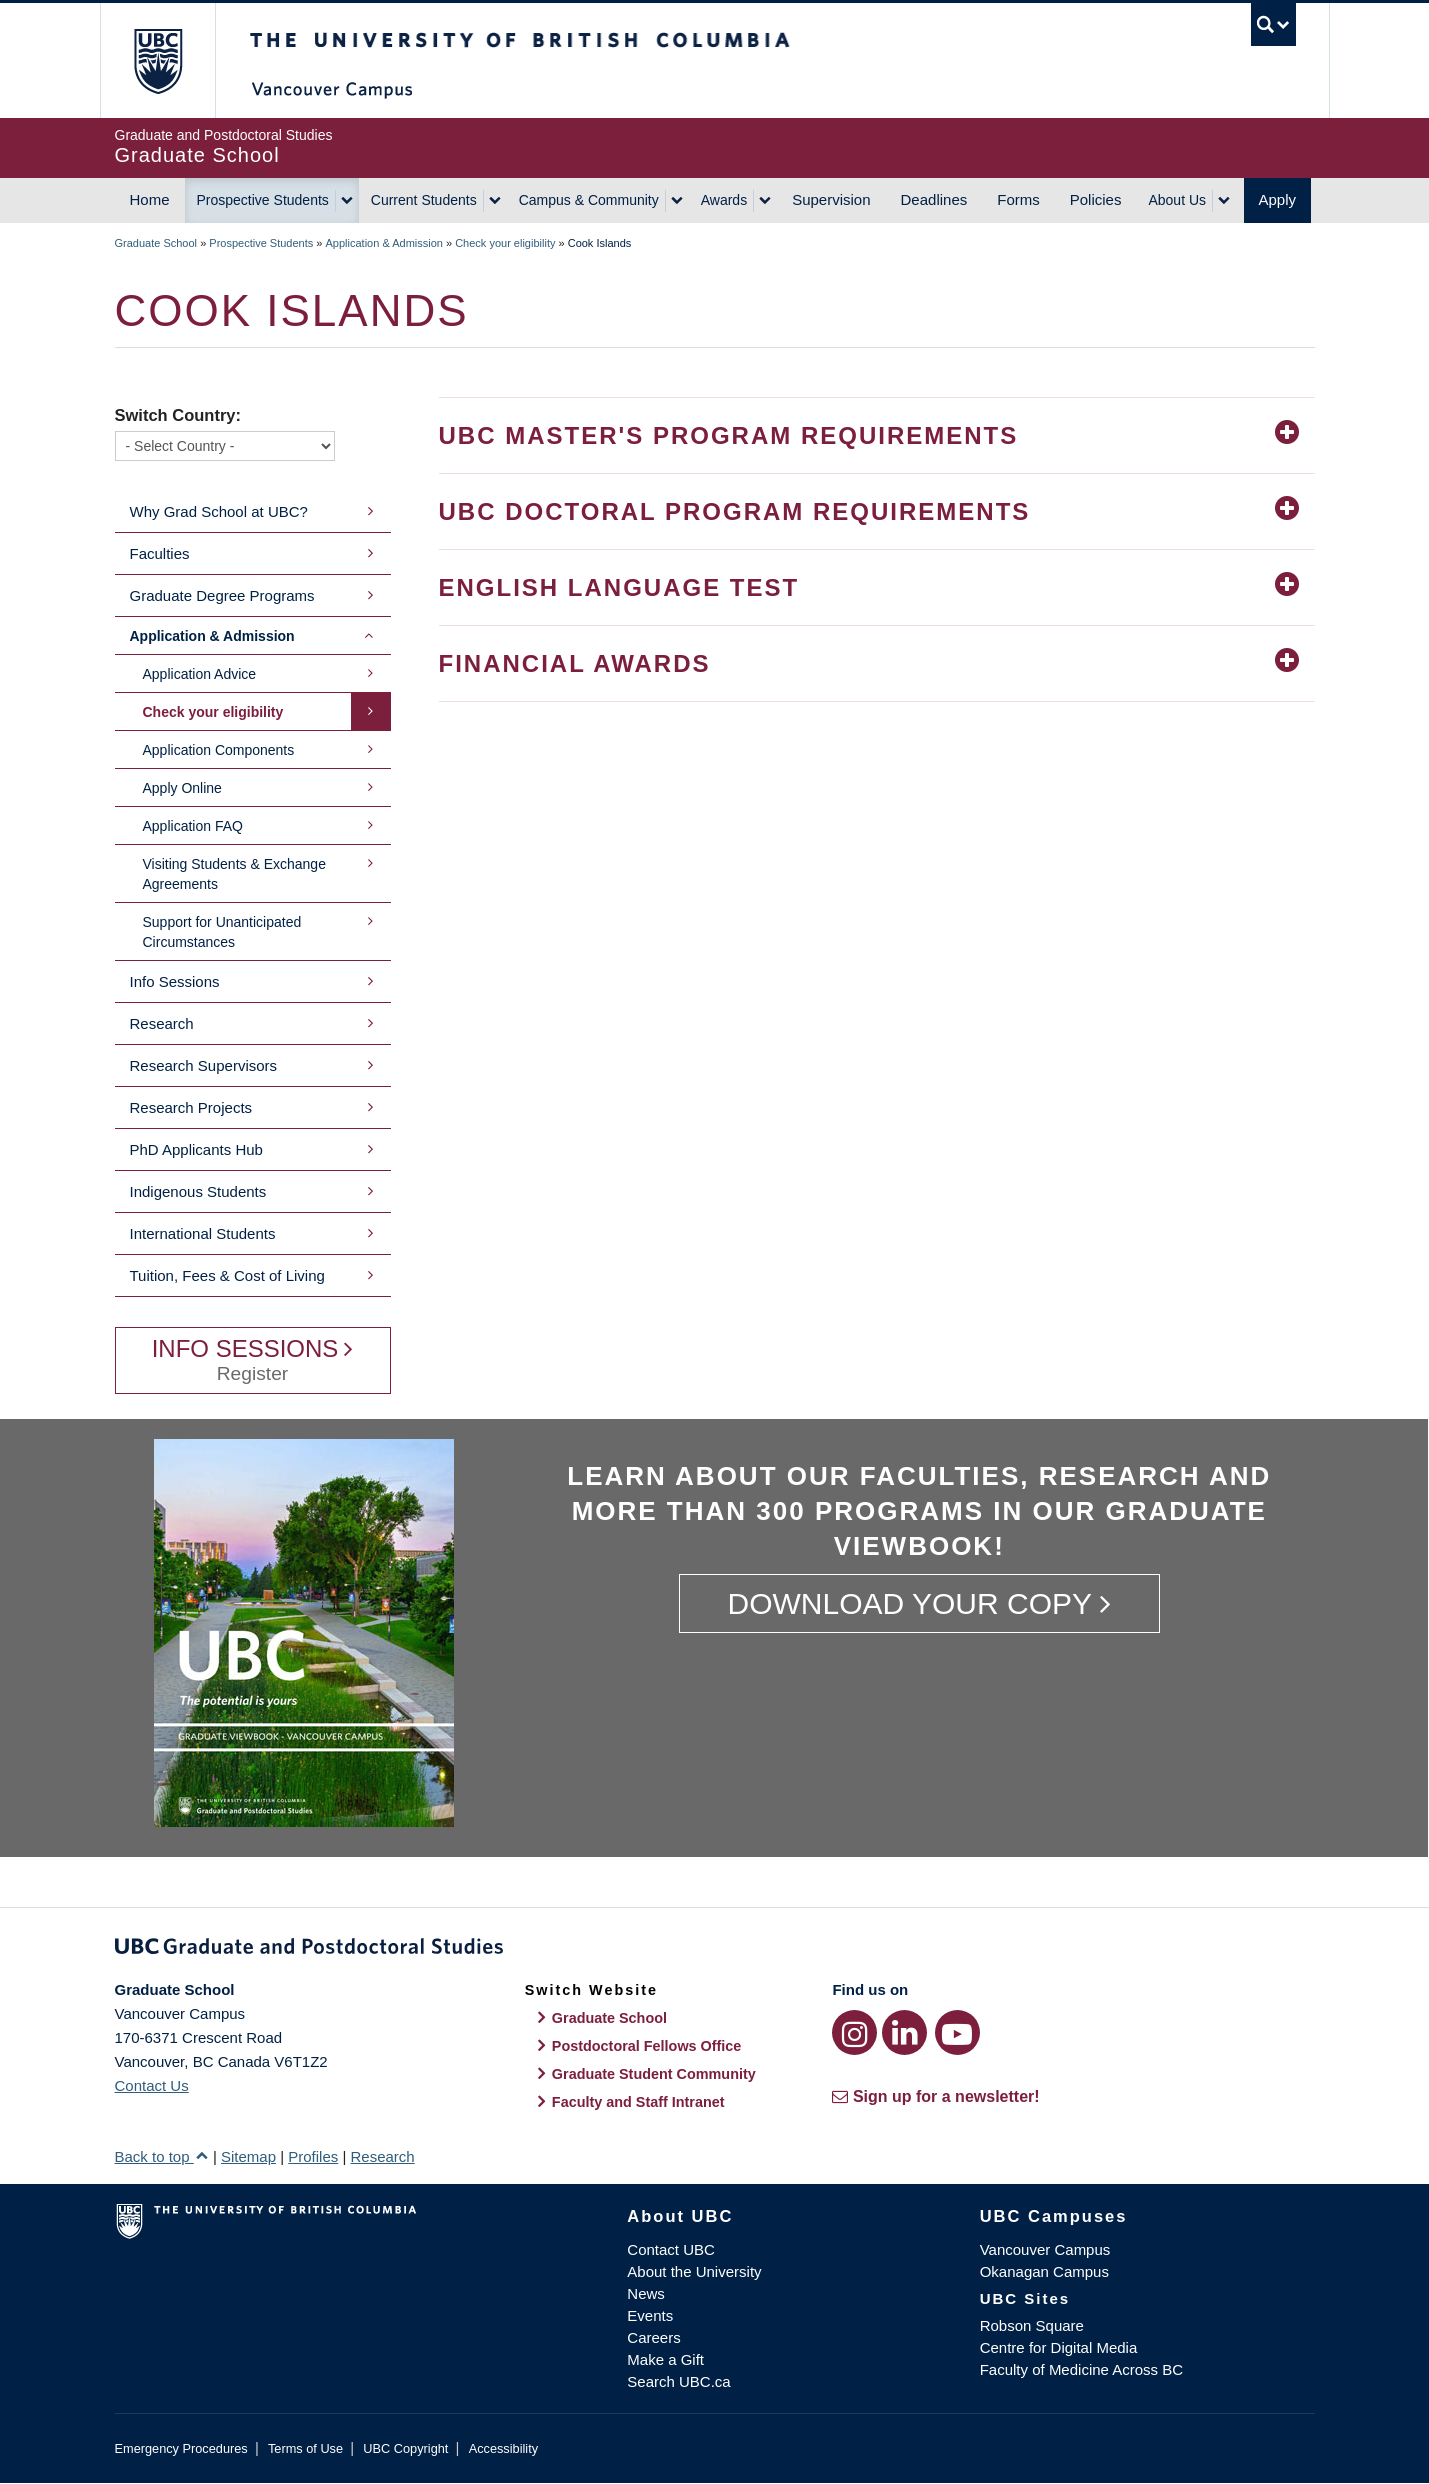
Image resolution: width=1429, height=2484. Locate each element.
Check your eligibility (505, 243)
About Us (1177, 200)
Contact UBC (671, 2249)
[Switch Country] (225, 446)
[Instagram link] (854, 2032)
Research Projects (191, 1107)
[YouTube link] (957, 2032)
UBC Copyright (405, 2448)
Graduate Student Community (654, 2074)
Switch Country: (178, 415)
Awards (724, 200)
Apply (1278, 199)
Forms (1018, 199)
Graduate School (156, 243)
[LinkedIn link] (904, 2032)
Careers (653, 2337)
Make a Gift (665, 2359)
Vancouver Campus (1045, 2249)
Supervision (831, 199)
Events (650, 2315)
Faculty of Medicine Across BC (1081, 2369)
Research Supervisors (204, 1065)
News (646, 2293)
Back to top (162, 2156)
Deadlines (934, 199)
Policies (1096, 199)
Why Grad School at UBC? (219, 511)
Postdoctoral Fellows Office (647, 2046)
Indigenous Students (198, 1191)
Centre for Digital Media (1059, 2347)
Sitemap (248, 2156)
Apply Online (182, 788)
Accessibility (503, 2448)
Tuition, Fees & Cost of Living (227, 1275)
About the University (694, 2271)
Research (162, 1023)
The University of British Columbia (157, 60)
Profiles (313, 2156)
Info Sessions (175, 981)
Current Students (424, 200)
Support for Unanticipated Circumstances (222, 932)
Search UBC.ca (678, 2381)
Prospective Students (263, 200)
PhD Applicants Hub (196, 1149)
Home (150, 199)
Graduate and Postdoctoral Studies (715, 1950)
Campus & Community (589, 200)
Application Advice (200, 674)
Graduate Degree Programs (222, 595)
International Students (203, 1233)
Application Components (219, 750)
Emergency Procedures (181, 2448)
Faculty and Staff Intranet (638, 2102)
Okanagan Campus (1044, 2271)
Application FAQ (193, 826)
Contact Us (152, 2085)
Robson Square (1032, 2325)
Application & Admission (384, 243)
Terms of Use (305, 2448)
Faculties (160, 553)
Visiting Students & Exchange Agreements (234, 874)
